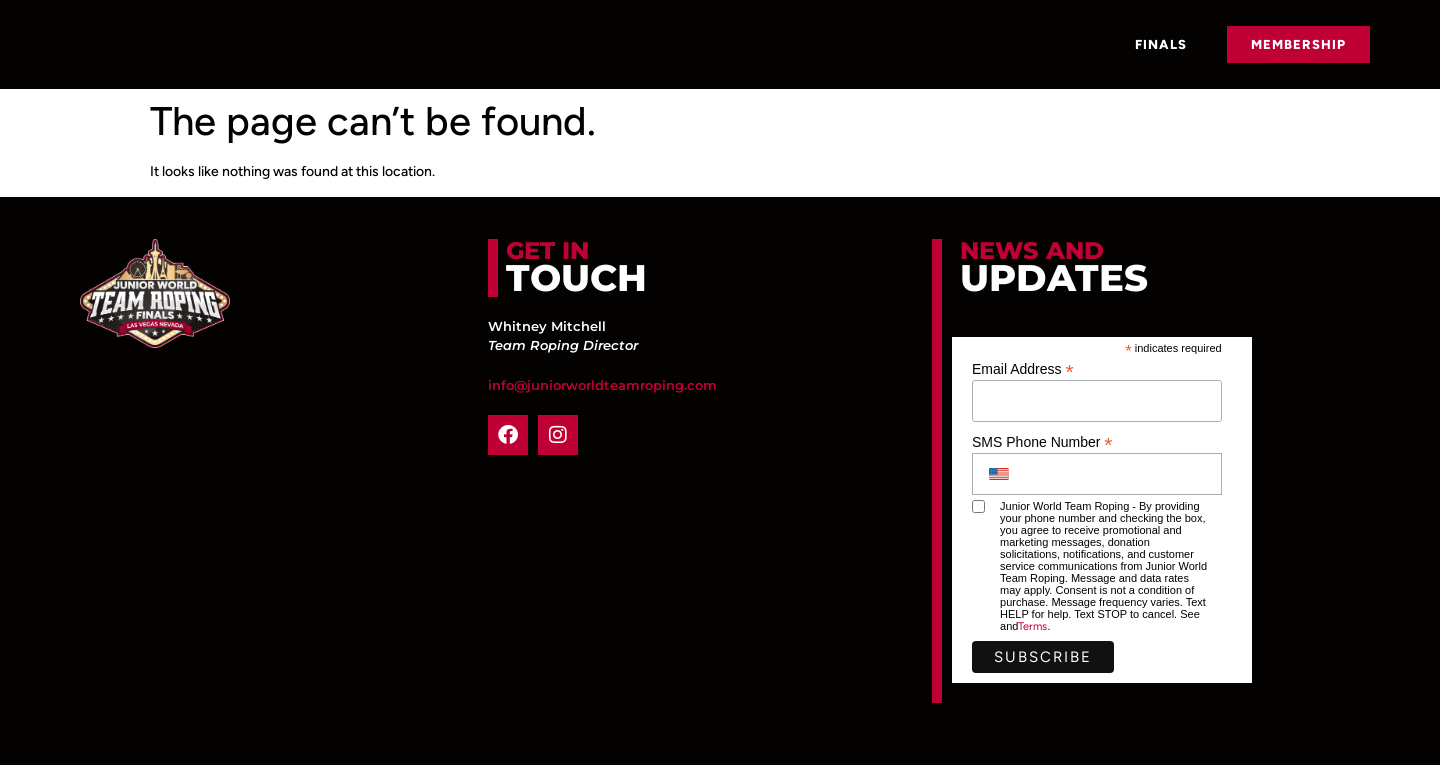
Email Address (1023, 368)
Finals (1161, 44)
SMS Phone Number (1042, 441)
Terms (1032, 626)
